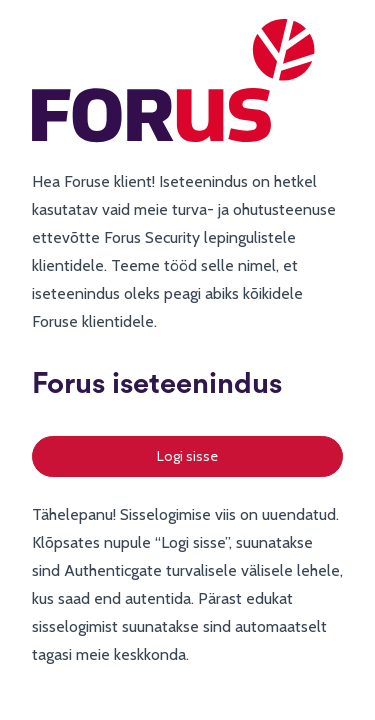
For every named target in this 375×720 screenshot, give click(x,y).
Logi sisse (187, 456)
